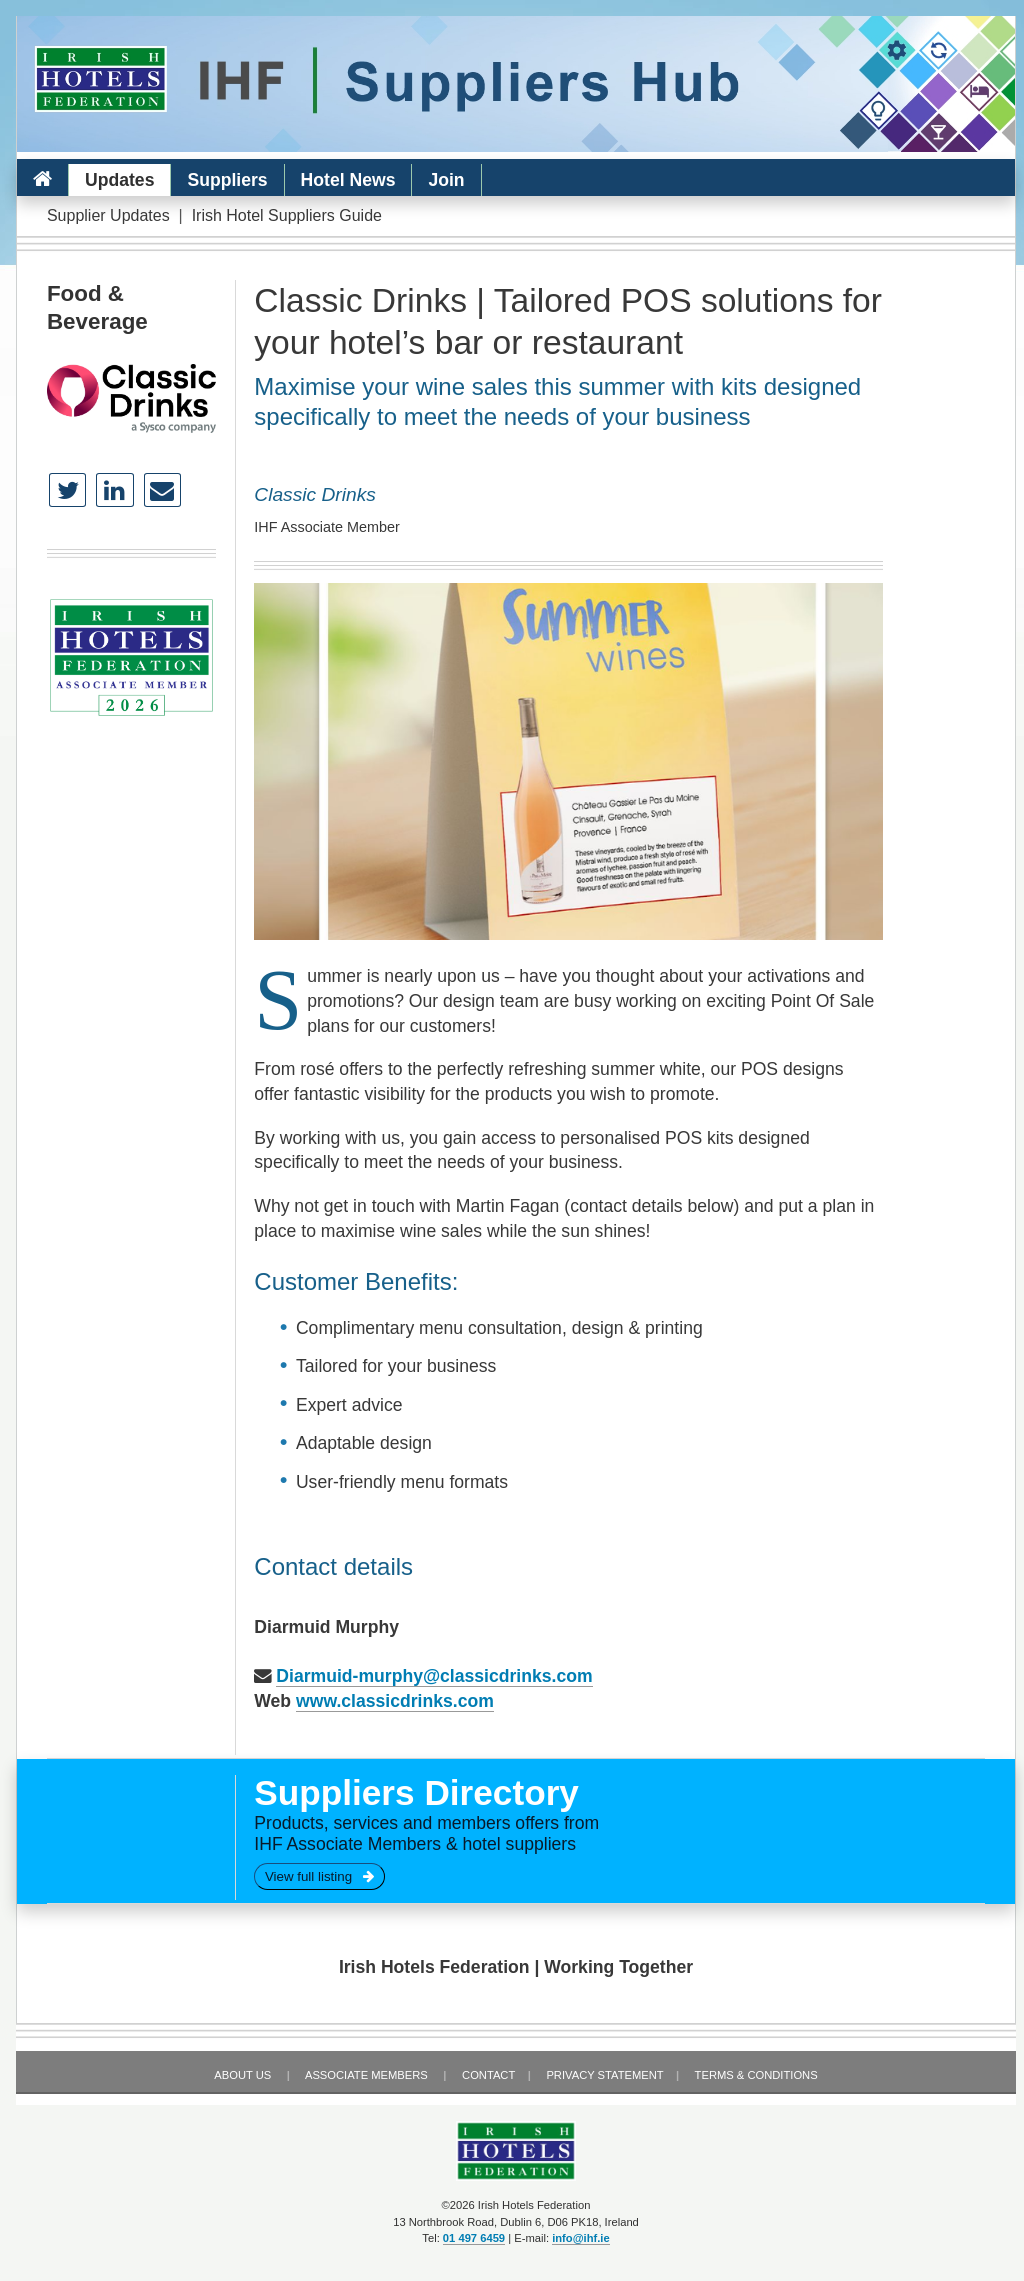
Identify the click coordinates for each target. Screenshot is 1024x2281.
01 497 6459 (474, 2238)
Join (446, 180)
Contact (488, 2075)
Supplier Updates (108, 215)
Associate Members (366, 2075)
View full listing (319, 1876)
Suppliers (227, 180)
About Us (242, 2075)
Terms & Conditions (756, 2075)
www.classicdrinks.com (395, 1701)
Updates (119, 180)
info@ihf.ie (581, 2238)
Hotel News (348, 180)
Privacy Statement (604, 2075)
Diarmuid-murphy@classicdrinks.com (434, 1676)
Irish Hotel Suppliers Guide (287, 215)
